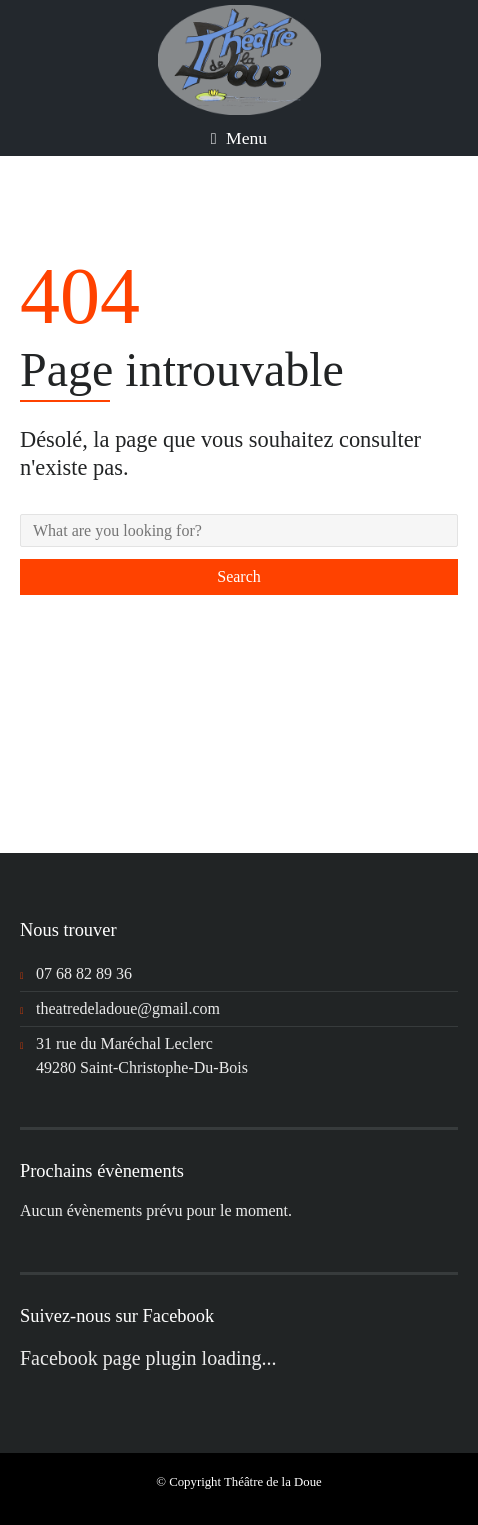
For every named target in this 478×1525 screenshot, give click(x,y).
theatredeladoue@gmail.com (128, 1008)
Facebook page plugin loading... (148, 1358)
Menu (239, 138)
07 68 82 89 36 (84, 973)
